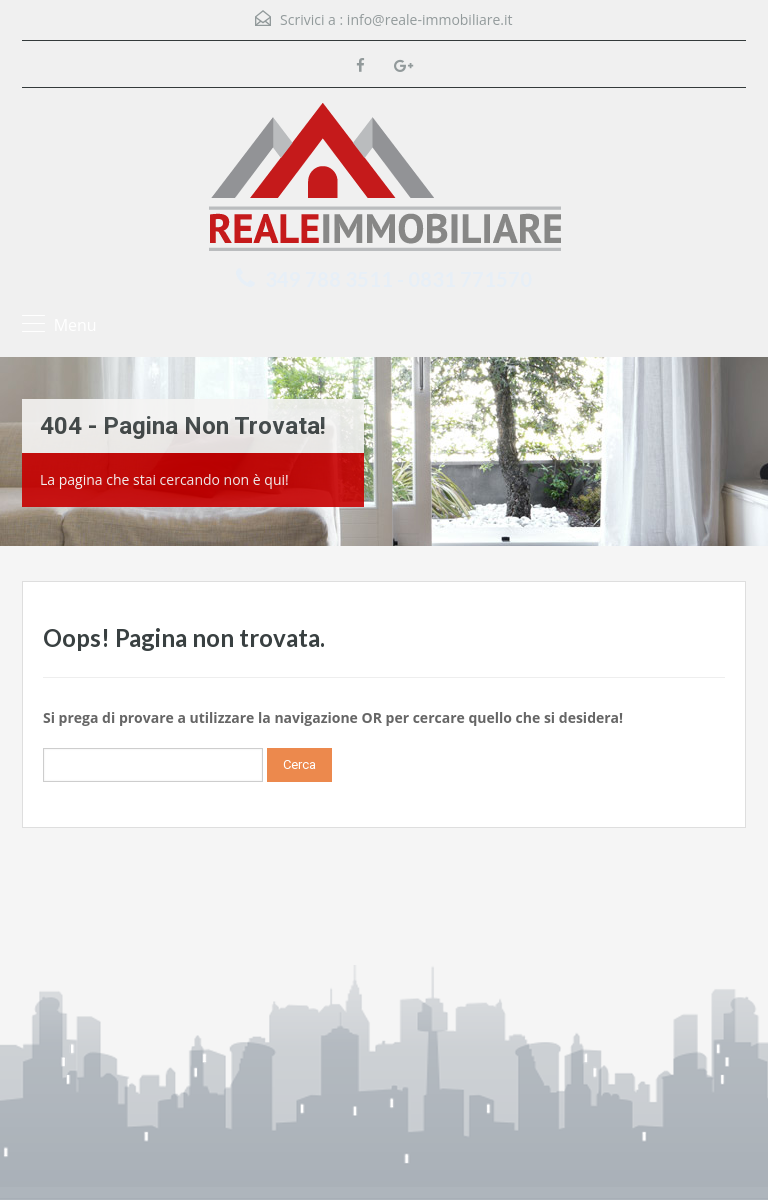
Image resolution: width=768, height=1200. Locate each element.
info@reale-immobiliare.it (430, 19)
